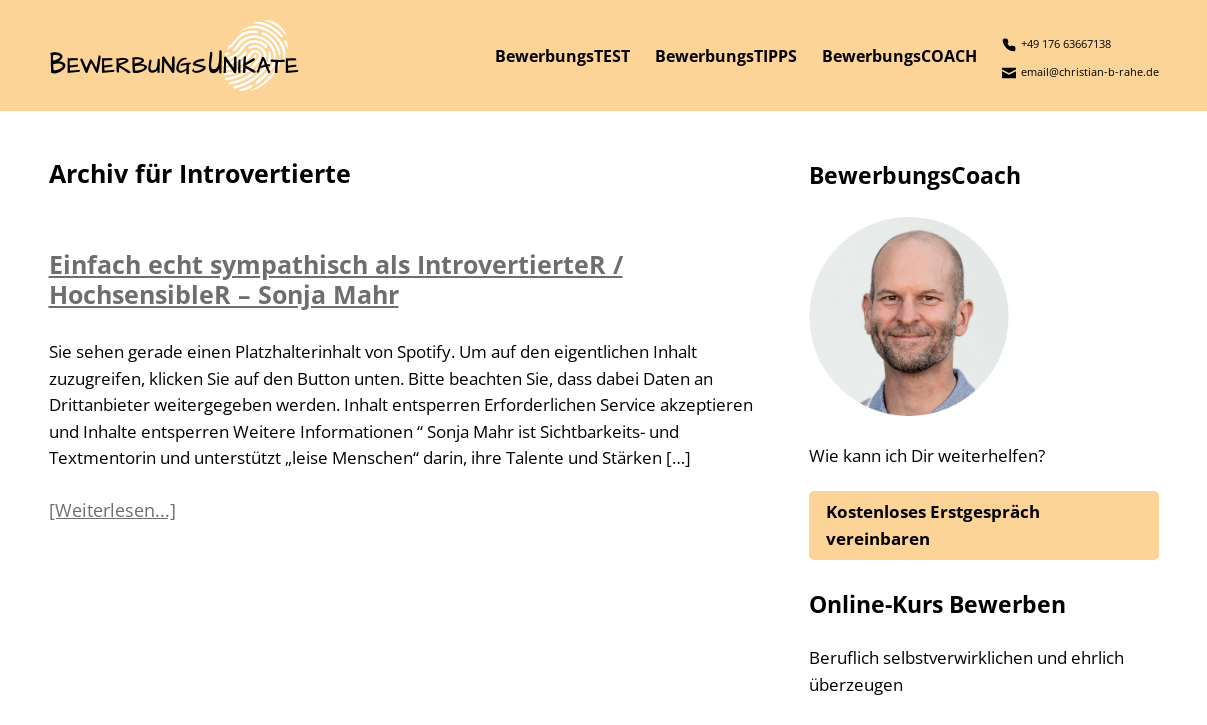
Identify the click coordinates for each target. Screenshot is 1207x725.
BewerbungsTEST (562, 56)
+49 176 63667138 (1056, 45)
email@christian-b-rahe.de (1080, 73)
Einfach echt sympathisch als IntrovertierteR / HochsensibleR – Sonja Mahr (336, 279)
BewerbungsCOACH (899, 56)
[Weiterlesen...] (112, 510)
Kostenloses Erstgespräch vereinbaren (933, 524)
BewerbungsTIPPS (726, 56)
